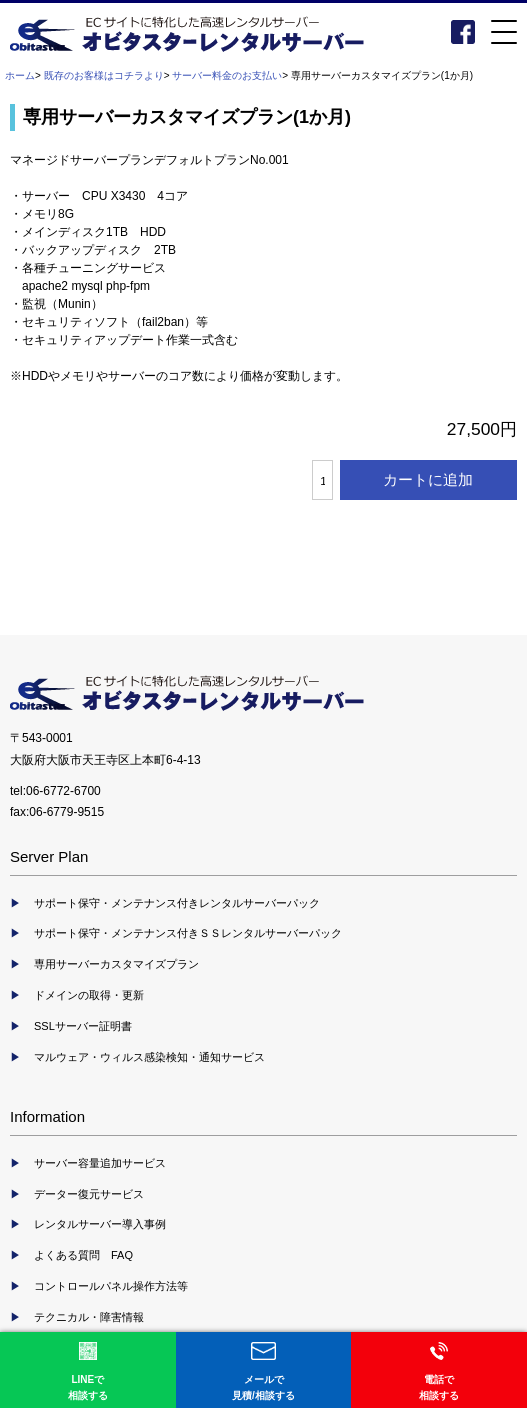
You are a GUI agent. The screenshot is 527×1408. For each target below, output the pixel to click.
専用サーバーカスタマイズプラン (116, 964)
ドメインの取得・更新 (89, 995)
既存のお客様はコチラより (104, 75)
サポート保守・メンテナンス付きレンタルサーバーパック (177, 903)
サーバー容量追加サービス (100, 1163)
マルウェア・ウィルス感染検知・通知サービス (149, 1057)
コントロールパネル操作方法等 (111, 1286)
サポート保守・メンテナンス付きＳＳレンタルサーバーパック (188, 933)
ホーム (20, 75)
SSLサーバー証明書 (83, 1026)
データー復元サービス (89, 1194)
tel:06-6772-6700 (55, 791)
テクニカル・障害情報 (89, 1317)
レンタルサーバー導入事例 (100, 1224)
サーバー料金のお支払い (227, 75)
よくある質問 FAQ (83, 1255)
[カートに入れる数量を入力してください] (322, 480)
